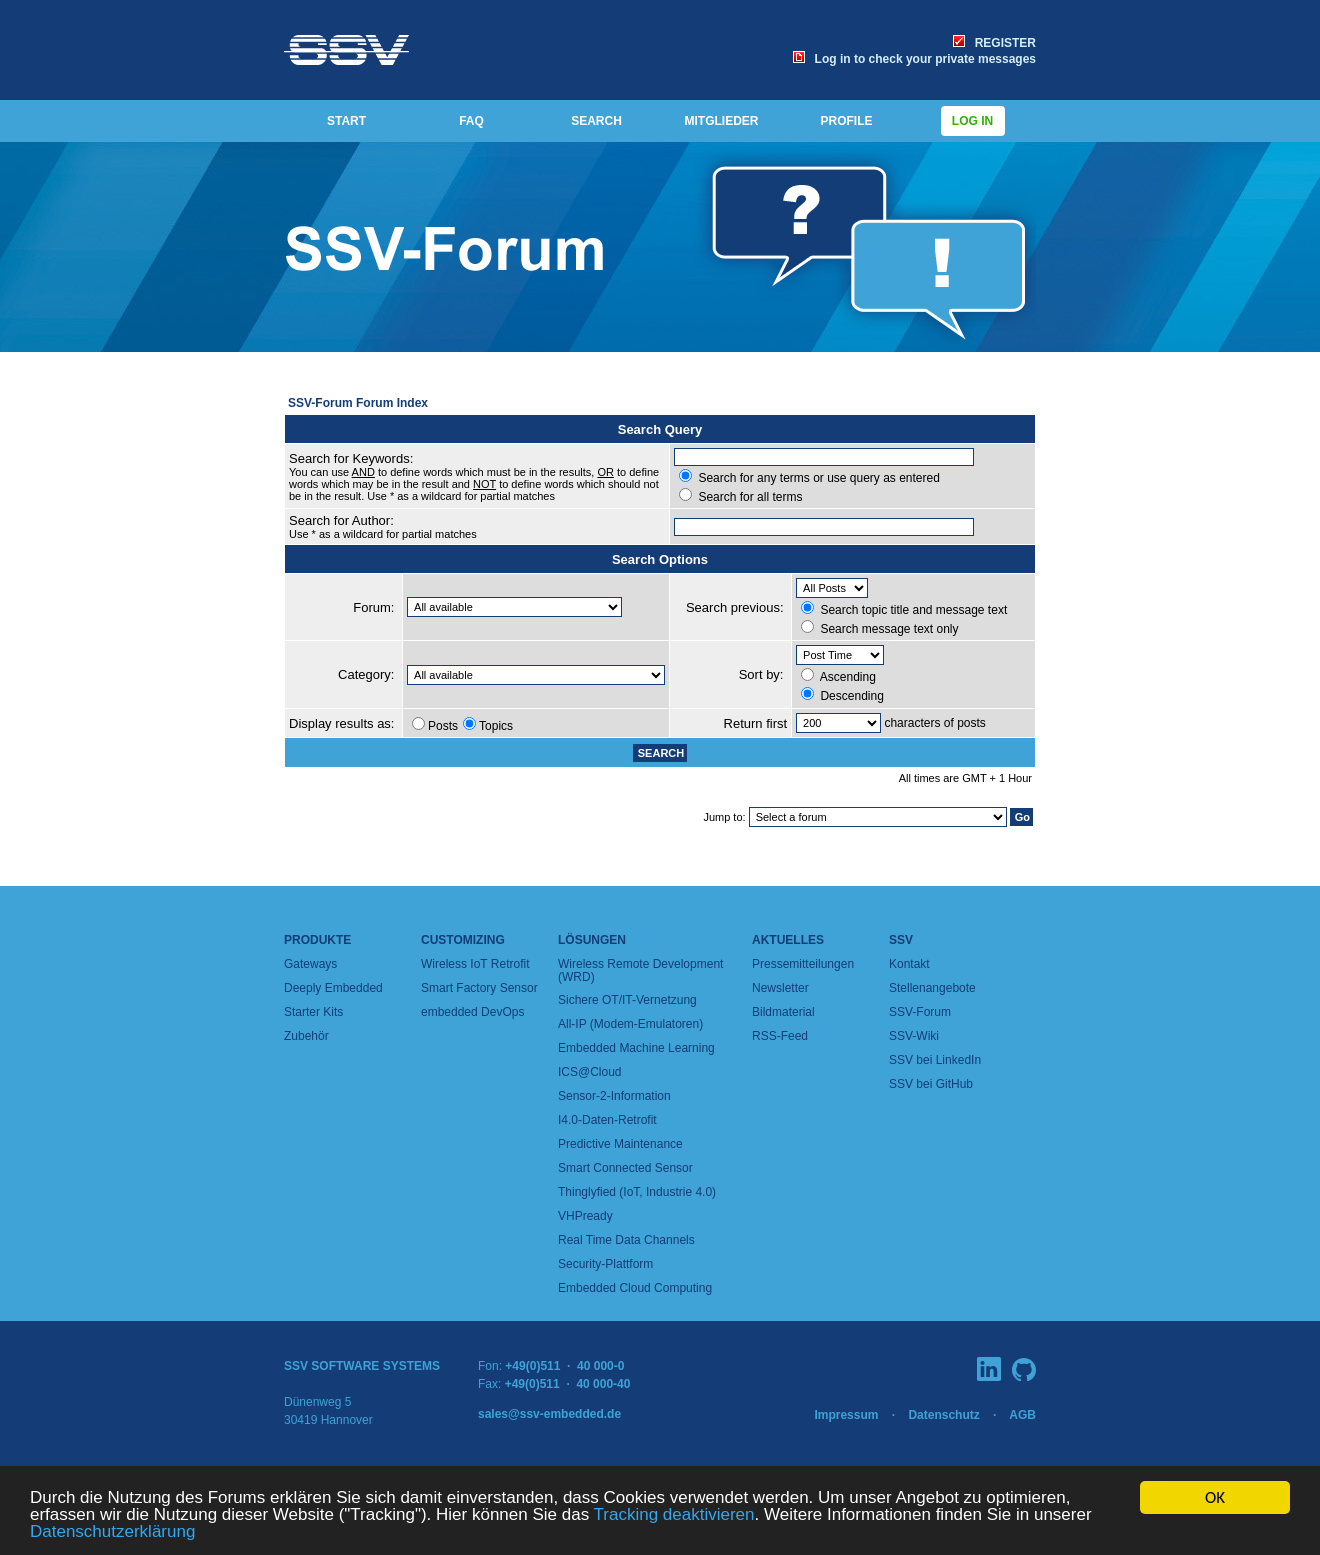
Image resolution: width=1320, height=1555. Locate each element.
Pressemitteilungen (803, 964)
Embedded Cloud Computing (635, 1288)
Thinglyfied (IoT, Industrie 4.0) (637, 1192)
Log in (973, 121)
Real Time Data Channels (626, 1240)
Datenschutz (943, 1415)
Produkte (317, 940)
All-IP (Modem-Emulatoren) (630, 1024)
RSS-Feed (780, 1036)
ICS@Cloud (590, 1072)
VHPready (585, 1216)
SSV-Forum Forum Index (358, 403)
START (346, 121)
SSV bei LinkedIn (935, 1060)
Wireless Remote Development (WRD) (640, 970)
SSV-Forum (920, 1012)
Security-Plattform (605, 1264)
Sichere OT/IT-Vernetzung (627, 1000)
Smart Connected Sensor (625, 1168)
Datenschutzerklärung (112, 1532)
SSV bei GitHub (931, 1084)
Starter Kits (313, 1012)
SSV (901, 940)
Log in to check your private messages (914, 59)
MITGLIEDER (722, 121)
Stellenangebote (932, 988)
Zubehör (306, 1036)
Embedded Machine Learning (636, 1048)
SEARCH (596, 121)
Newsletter (780, 988)
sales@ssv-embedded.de (549, 1414)
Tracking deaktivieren (674, 1515)
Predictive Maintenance (620, 1144)
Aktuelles (788, 940)
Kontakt (909, 964)
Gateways (310, 964)
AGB (1022, 1415)
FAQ (471, 121)
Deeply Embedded (333, 988)
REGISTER (994, 43)
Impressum (846, 1415)
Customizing (463, 940)
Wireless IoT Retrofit (475, 964)
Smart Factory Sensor (479, 988)
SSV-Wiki (914, 1036)
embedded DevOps (472, 1012)
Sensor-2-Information (614, 1096)
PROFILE (846, 121)
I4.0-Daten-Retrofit (607, 1120)
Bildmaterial (783, 1012)
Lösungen (592, 940)
